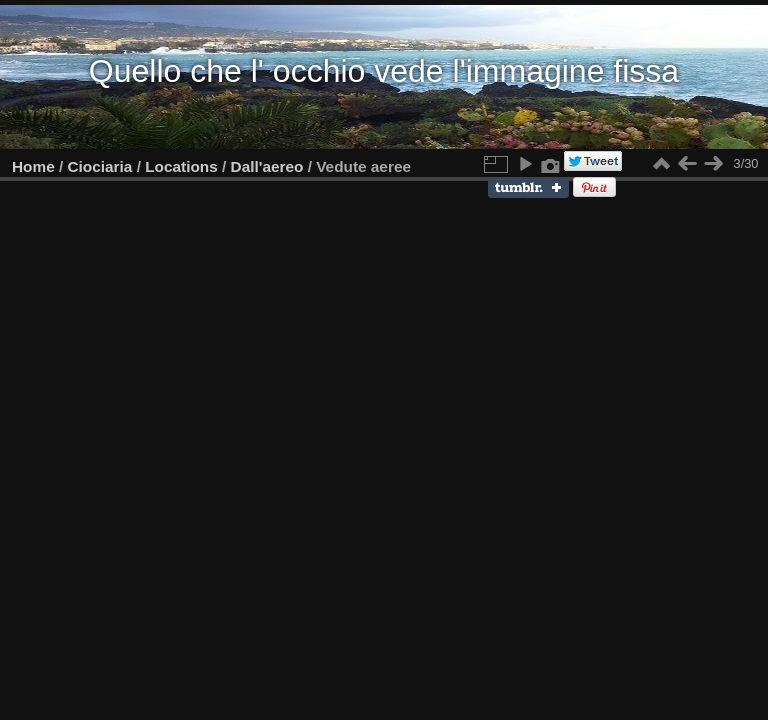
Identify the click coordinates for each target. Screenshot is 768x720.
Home (33, 166)
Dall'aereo (267, 166)
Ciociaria (100, 166)
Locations (181, 166)
